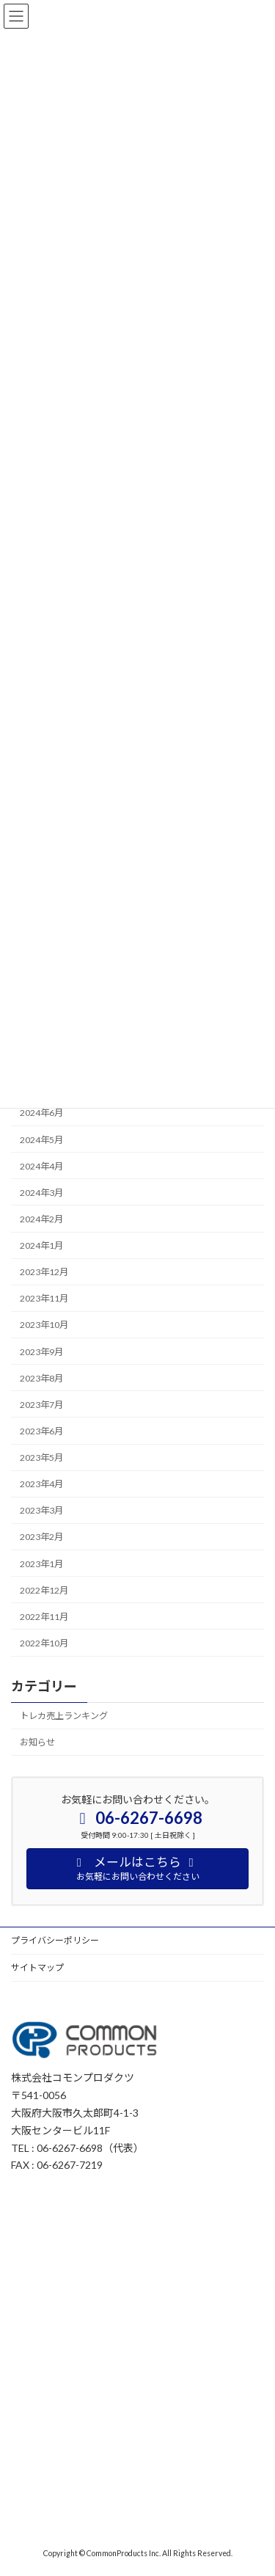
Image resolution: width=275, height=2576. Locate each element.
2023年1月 (41, 1563)
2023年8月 (41, 1378)
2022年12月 (44, 1590)
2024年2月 (41, 1219)
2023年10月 (44, 1324)
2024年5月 (41, 1139)
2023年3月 (41, 1510)
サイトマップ (37, 1967)
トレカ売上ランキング (64, 1715)
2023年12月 (44, 1271)
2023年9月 (41, 1351)
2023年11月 (44, 1298)
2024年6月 (41, 1112)
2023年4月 (41, 1483)
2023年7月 (41, 1404)
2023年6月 (41, 1431)
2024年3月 (41, 1192)
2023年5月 (41, 1457)
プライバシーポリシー (55, 1940)
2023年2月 (41, 1536)
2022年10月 (44, 1643)
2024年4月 (41, 1166)
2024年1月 (41, 1245)
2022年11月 (44, 1616)
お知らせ (37, 1742)
